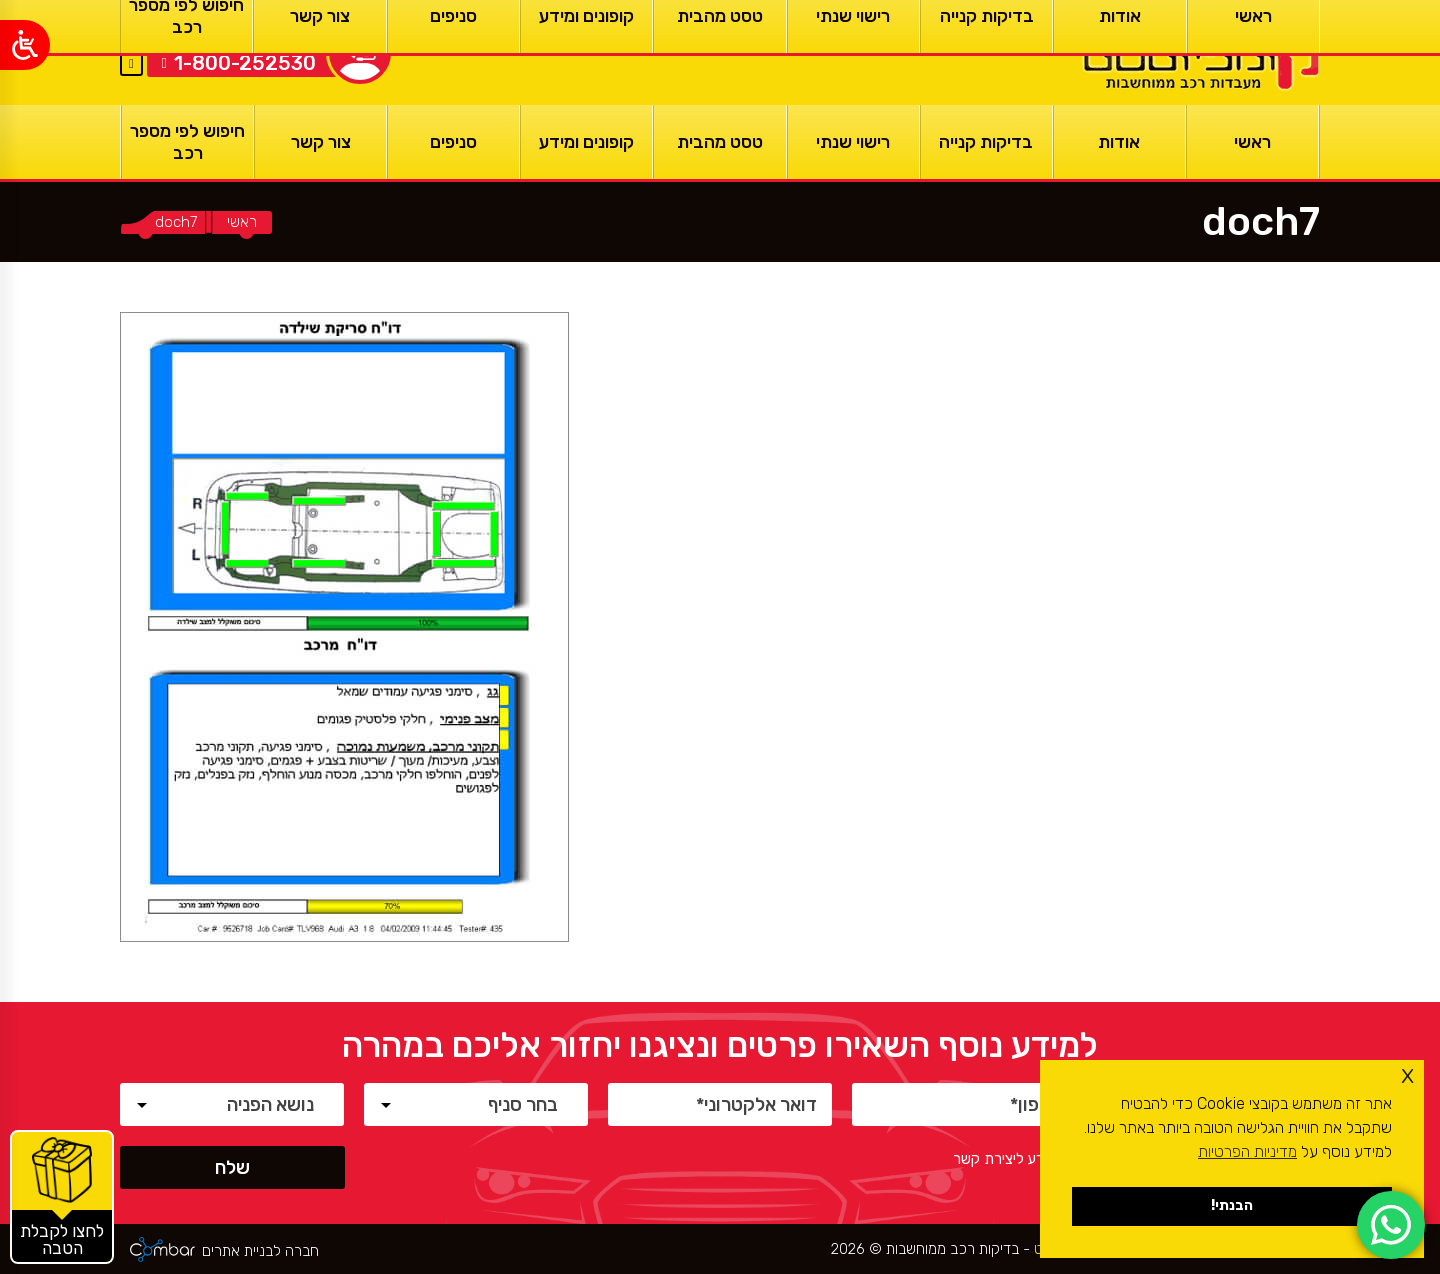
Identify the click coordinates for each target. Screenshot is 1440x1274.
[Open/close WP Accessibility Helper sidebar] (25, 45)
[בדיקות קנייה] (986, 142)
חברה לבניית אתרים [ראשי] (260, 1251)
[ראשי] (1198, 52)
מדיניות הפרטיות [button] (1247, 1151)
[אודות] (1119, 142)
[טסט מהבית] (719, 142)
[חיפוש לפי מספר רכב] (187, 142)
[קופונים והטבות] (62, 1197)
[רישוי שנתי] (853, 142)
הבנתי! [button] (1232, 1205)
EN (131, 39)
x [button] (1407, 1074)
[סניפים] (453, 142)
